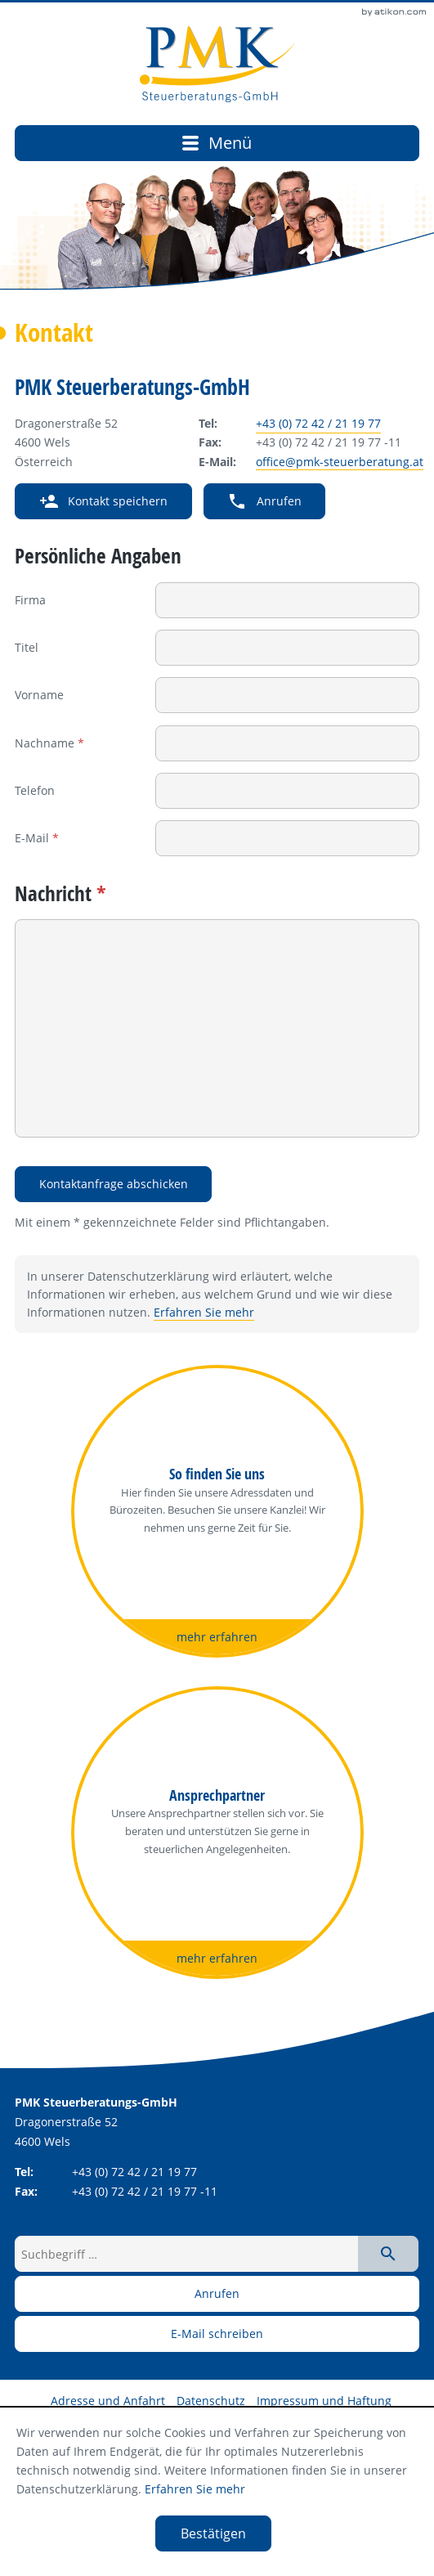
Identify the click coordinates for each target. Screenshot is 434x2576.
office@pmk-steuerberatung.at (339, 461)
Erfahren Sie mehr (204, 1312)
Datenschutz (211, 2400)
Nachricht (60, 893)
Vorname (39, 694)
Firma (30, 600)
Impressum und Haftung (324, 2400)
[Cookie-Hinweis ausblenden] (213, 2533)
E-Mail (37, 838)
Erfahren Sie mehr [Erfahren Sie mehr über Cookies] (195, 2489)
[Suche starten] (388, 2254)
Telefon (35, 790)
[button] (103, 501)
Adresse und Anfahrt (108, 2400)
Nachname (49, 743)
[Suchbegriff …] (186, 2254)
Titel (26, 647)
